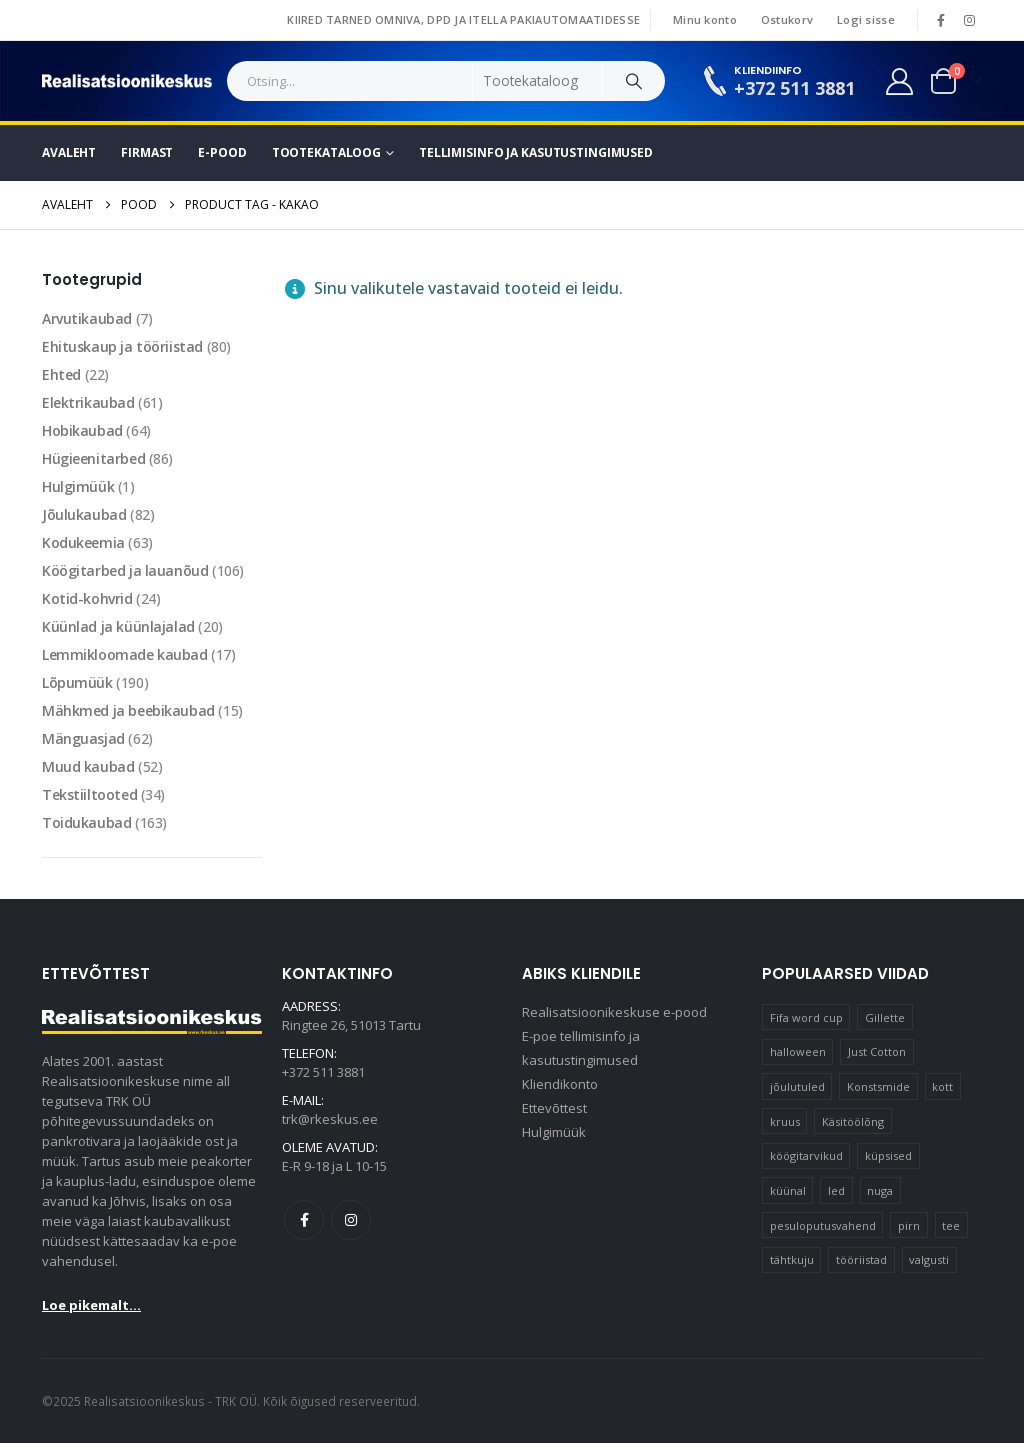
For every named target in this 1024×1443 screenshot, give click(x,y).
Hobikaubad (82, 430)
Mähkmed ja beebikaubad (128, 710)
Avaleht (69, 152)
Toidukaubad (86, 822)
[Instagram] (969, 20)
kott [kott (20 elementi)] (942, 1086)
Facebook (304, 1220)
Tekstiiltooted (89, 794)
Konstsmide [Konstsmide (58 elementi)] (878, 1086)
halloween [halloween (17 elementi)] (798, 1051)
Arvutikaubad (87, 318)
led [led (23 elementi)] (836, 1190)
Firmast (147, 152)
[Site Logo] (127, 81)
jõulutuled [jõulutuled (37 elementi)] (797, 1086)
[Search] (634, 81)
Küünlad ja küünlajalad (118, 626)
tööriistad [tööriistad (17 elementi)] (861, 1259)
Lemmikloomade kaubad (125, 654)
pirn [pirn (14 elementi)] (909, 1225)
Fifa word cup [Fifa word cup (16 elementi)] (806, 1017)
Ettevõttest (554, 1108)
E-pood (222, 152)
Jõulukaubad (84, 514)
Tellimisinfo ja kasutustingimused (536, 152)
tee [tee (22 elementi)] (951, 1225)
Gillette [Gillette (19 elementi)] (885, 1017)
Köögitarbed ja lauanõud (125, 570)
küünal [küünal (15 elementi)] (788, 1190)
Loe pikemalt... (91, 1305)
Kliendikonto (560, 1084)
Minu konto (705, 19)
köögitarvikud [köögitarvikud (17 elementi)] (806, 1155)
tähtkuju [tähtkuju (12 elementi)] (792, 1259)
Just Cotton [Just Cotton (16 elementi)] (877, 1051)
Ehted (61, 374)
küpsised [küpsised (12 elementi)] (888, 1155)
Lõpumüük (77, 682)
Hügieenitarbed (93, 458)
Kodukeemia (83, 542)
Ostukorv (787, 19)
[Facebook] (941, 20)
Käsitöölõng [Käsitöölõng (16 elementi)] (853, 1121)
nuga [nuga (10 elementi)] (880, 1190)
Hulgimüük (78, 486)
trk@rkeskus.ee (330, 1119)
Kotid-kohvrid (87, 598)
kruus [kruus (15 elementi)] (785, 1121)
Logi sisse (866, 19)
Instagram (351, 1220)
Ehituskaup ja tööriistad (122, 346)
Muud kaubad (88, 766)
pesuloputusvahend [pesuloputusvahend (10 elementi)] (823, 1225)
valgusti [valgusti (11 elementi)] (929, 1259)
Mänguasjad (83, 738)
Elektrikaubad (88, 402)
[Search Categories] (538, 81)
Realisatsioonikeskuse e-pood (614, 1012)
